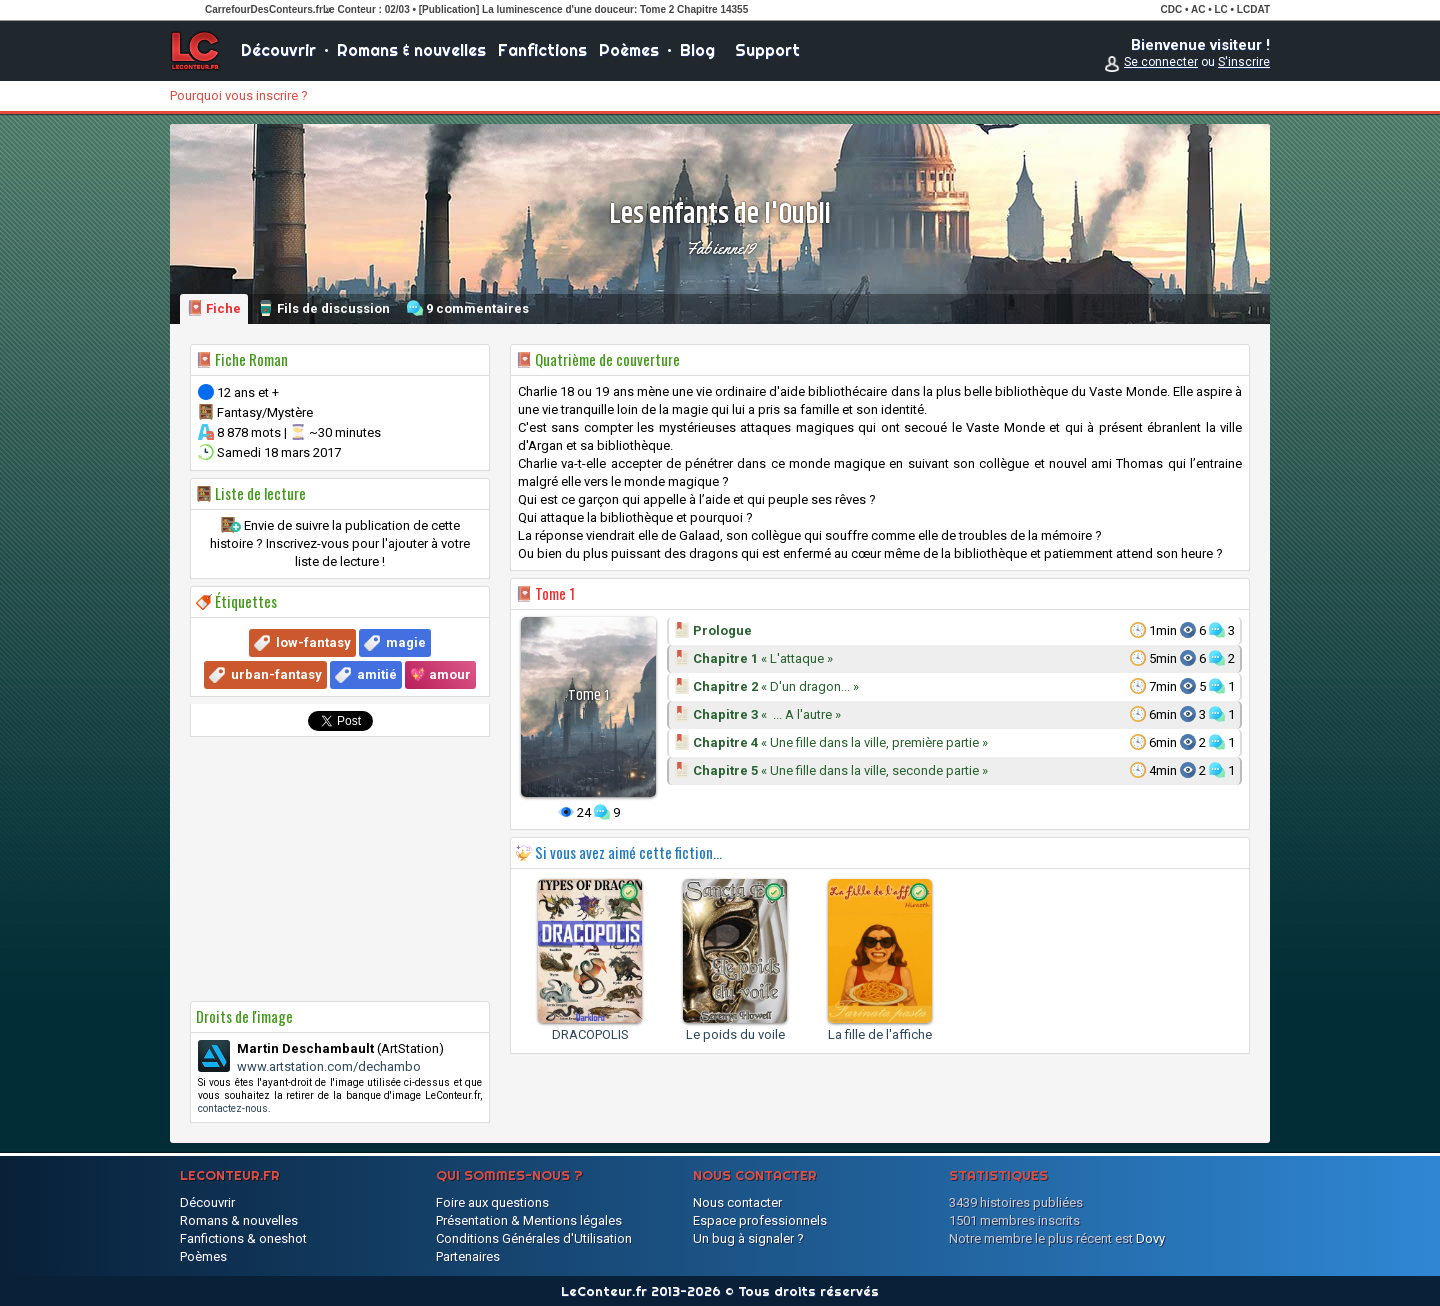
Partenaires (468, 1256)
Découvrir (278, 50)
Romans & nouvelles (411, 50)
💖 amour (440, 674)
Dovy (1150, 1238)
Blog (697, 50)
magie (406, 642)
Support (767, 50)
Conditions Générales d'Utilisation (534, 1238)
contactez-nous (233, 1108)
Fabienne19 (720, 248)
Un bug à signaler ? (748, 1238)
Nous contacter (737, 1202)
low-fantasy (313, 642)
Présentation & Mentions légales (529, 1220)
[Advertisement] (340, 869)
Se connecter (1161, 62)
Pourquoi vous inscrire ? (239, 95)
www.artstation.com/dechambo (329, 1066)
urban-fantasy (276, 674)
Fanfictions (542, 50)
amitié (377, 674)
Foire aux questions (492, 1202)
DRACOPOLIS (590, 1034)
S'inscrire (1244, 62)
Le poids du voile (735, 1034)
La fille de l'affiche (880, 1034)
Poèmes (629, 50)
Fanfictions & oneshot (243, 1238)
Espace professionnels (760, 1220)
